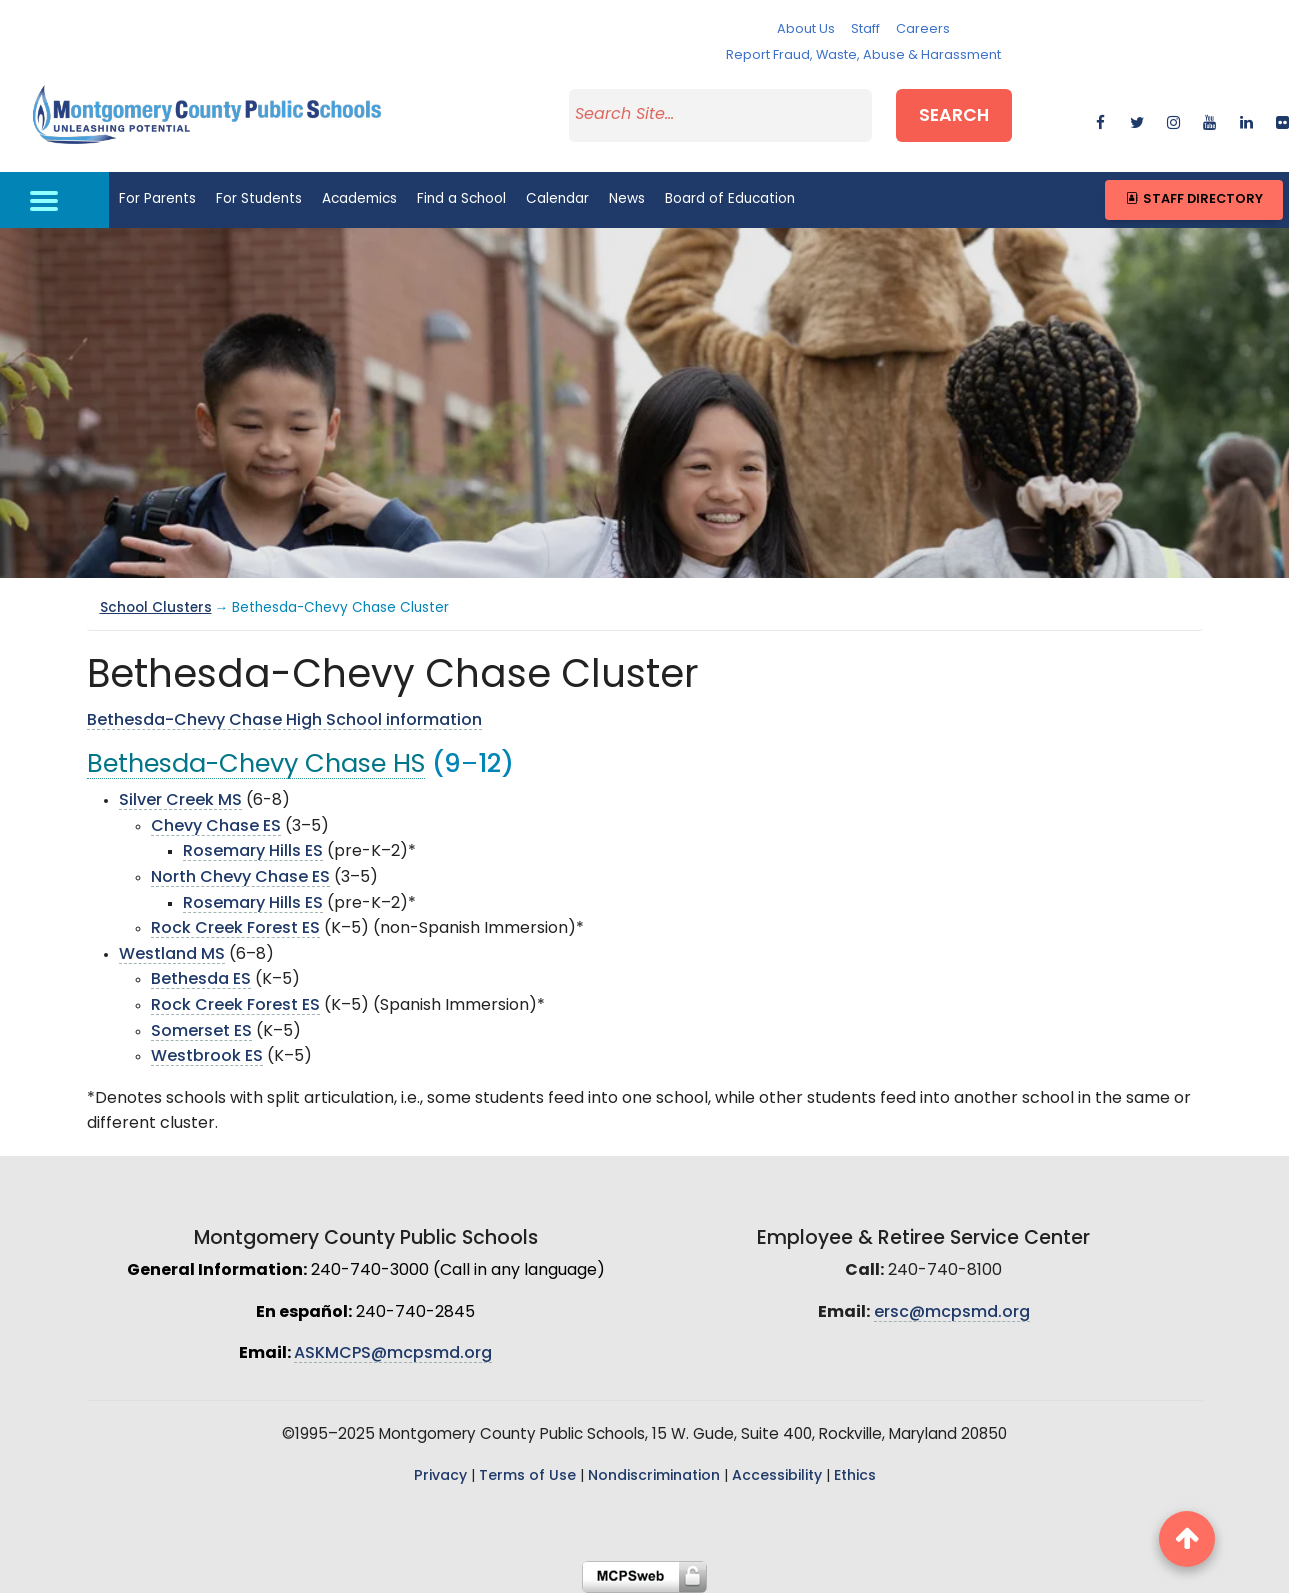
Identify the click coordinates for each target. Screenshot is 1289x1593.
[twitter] (1136, 119)
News (627, 199)
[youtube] (1209, 119)
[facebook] (1100, 119)
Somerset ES (201, 1032)
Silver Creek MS (180, 801)
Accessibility (777, 1476)
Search (954, 116)
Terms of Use (527, 1476)
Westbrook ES (207, 1057)
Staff (865, 29)
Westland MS (172, 955)
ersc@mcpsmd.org (952, 1313)
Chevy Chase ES (216, 827)
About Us (806, 29)
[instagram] (1173, 119)
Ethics (855, 1476)
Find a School (461, 199)
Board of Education (730, 199)
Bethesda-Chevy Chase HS (256, 765)
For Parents (157, 199)
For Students (259, 199)
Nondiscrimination (654, 1476)
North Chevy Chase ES (240, 878)
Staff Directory (1193, 199)
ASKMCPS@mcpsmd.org (393, 1354)
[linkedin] (1246, 119)
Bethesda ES (201, 980)
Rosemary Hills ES (253, 852)
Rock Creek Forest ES (235, 929)
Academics (359, 199)
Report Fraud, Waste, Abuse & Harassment (863, 55)
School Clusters (156, 608)
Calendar (557, 199)
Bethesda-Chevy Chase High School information (284, 721)
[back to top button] (1187, 1539)
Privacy (440, 1476)
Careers (923, 29)
